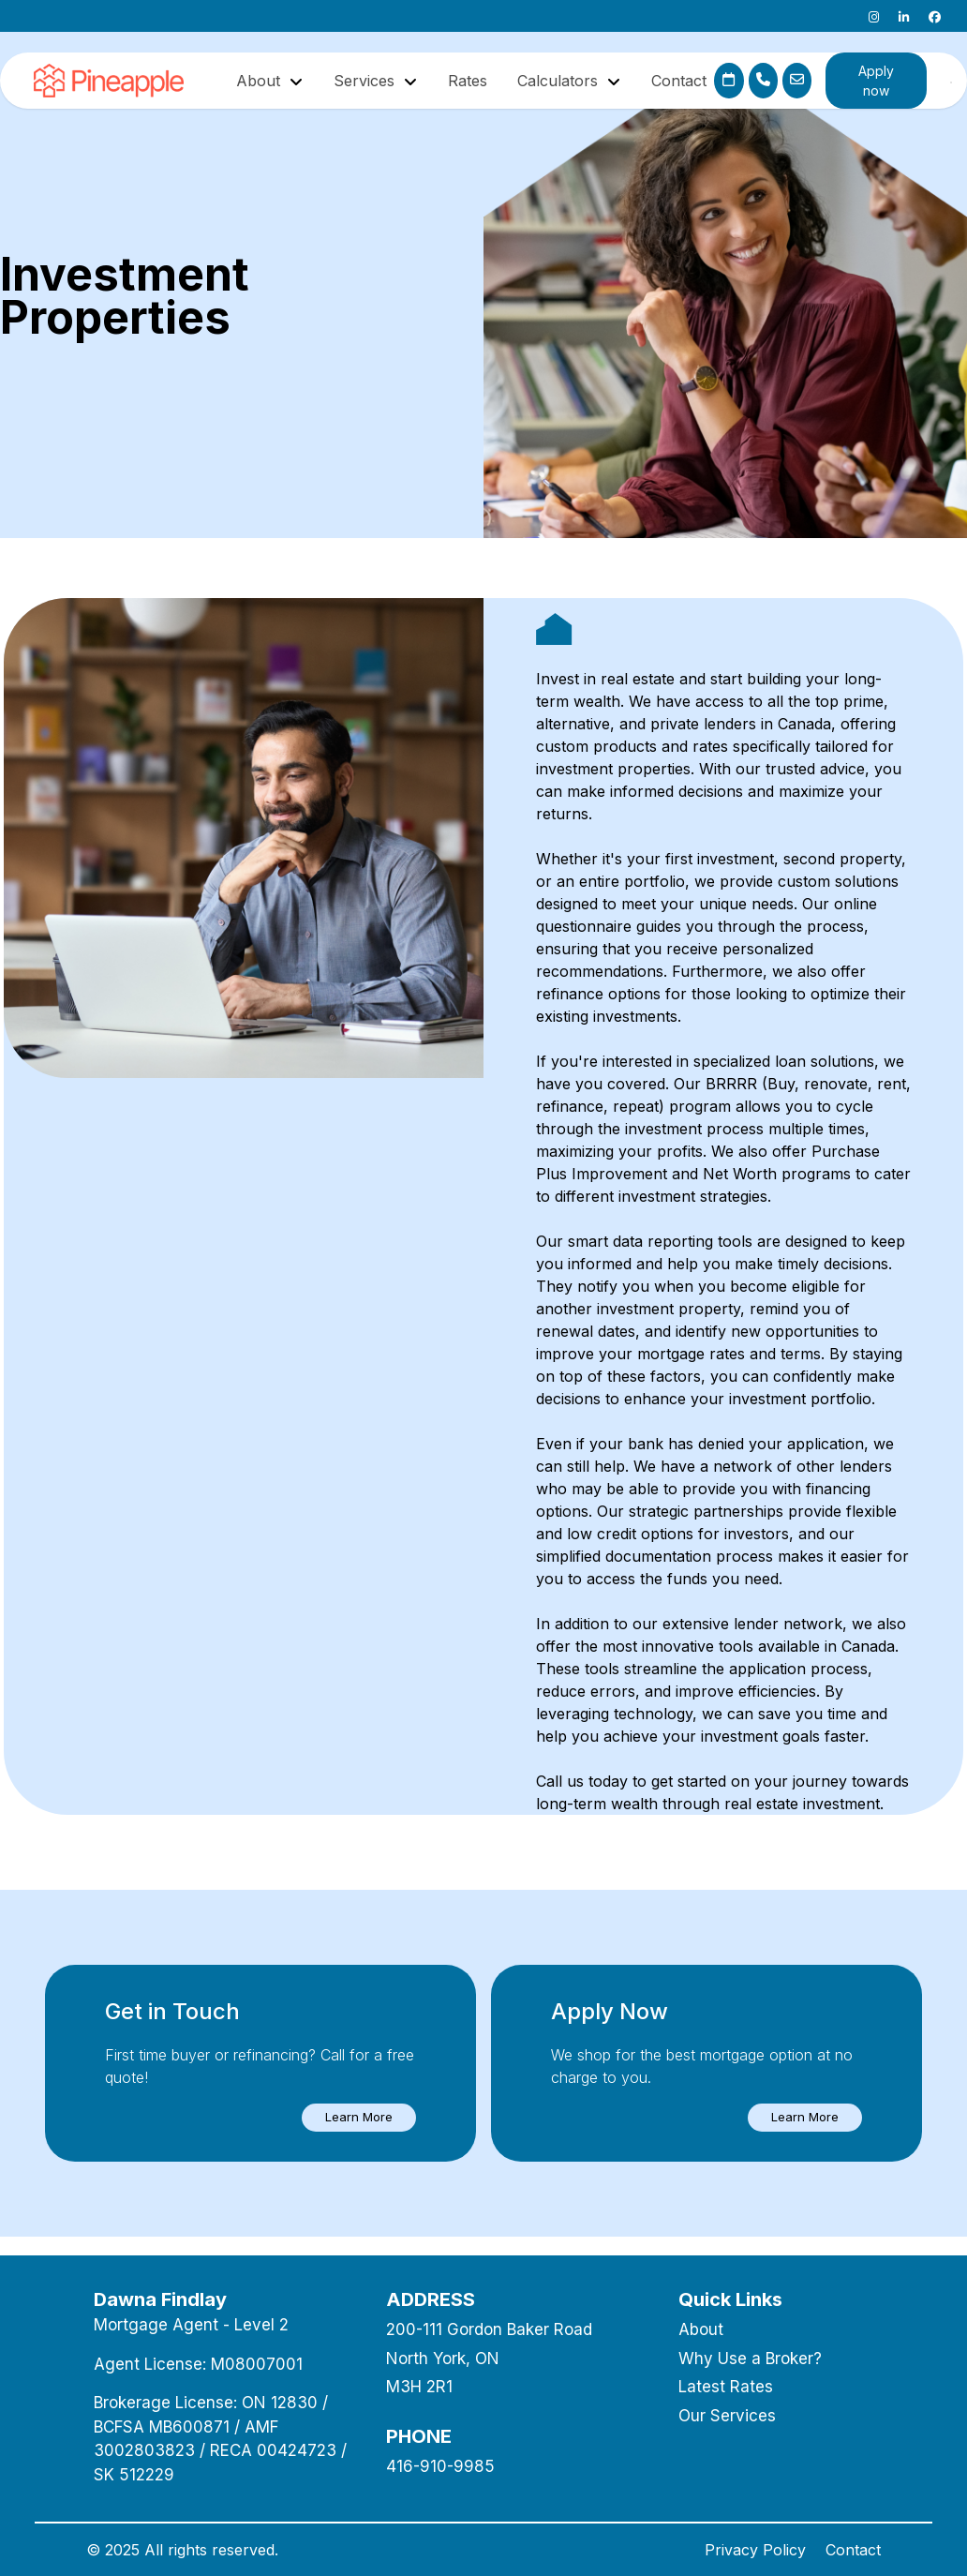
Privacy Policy (755, 2549)
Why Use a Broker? (750, 2358)
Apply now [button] (876, 80)
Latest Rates (725, 2386)
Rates (467, 80)
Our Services (727, 2415)
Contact (679, 80)
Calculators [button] (560, 80)
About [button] (260, 80)
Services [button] (366, 80)
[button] (359, 2118)
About (700, 2329)
